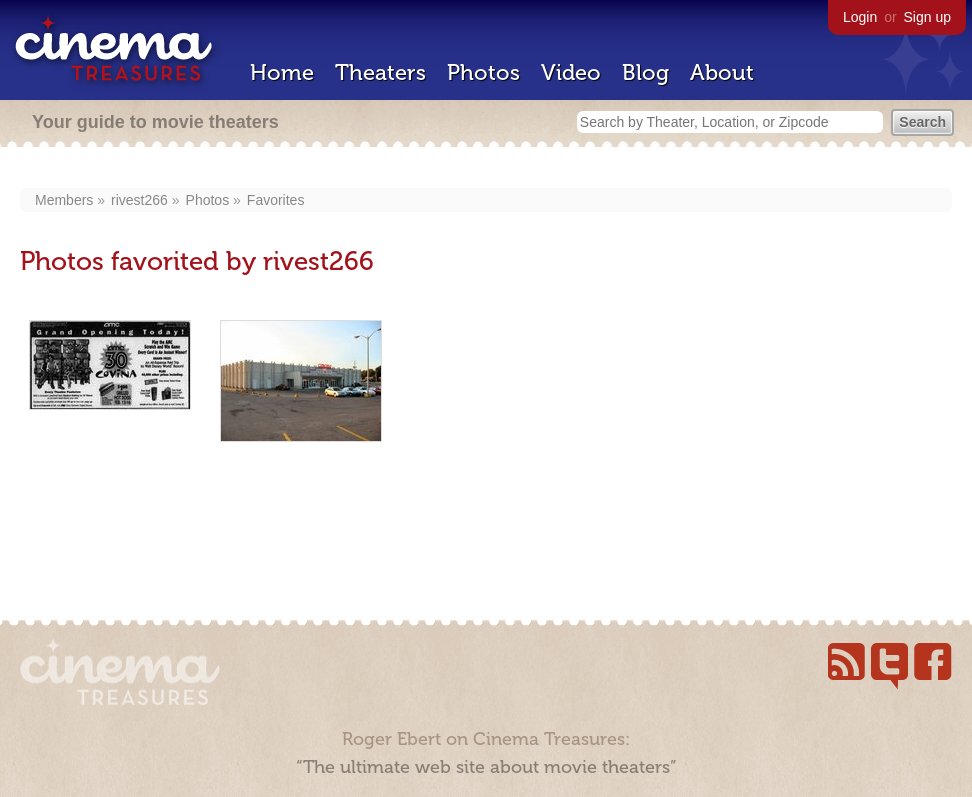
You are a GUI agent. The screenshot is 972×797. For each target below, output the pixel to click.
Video (571, 72)
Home (282, 72)
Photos (483, 72)
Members (64, 200)
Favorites (276, 200)
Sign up (927, 17)
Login (860, 17)
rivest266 (139, 200)
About (722, 72)
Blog (645, 72)
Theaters (380, 72)
